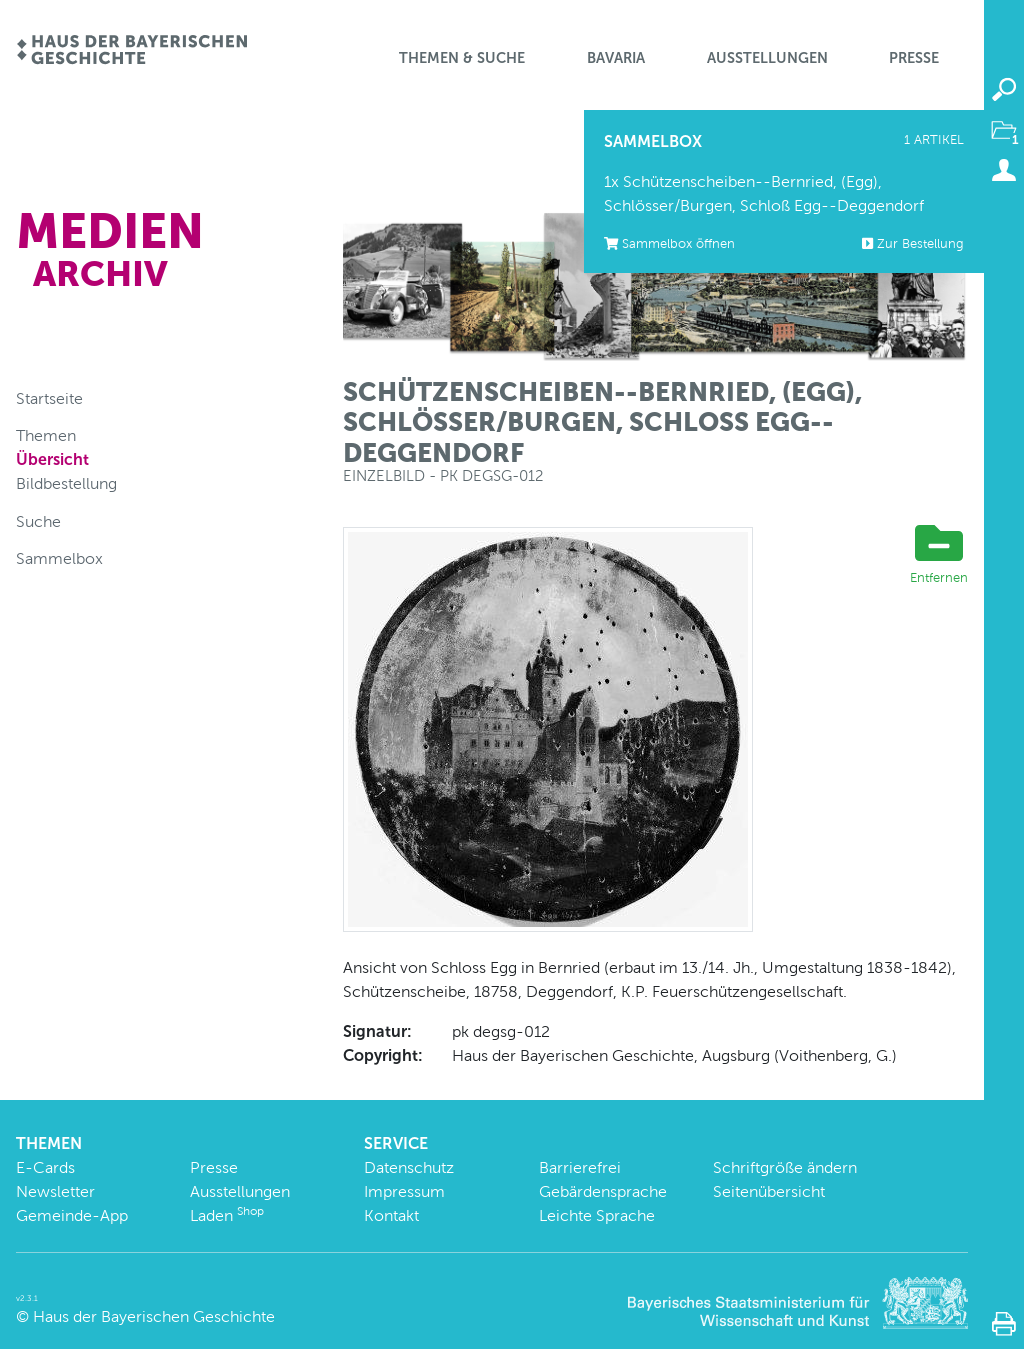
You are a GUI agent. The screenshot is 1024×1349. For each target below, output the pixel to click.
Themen (46, 435)
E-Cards (45, 1167)
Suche (38, 521)
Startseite (49, 398)
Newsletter (55, 1191)
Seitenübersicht (769, 1191)
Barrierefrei (580, 1167)
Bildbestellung (66, 483)
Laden (227, 1215)
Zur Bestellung (913, 243)
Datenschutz (409, 1167)
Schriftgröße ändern (785, 1167)
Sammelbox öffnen (669, 243)
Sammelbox (59, 558)
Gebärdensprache (603, 1191)
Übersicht (52, 459)
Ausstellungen (767, 58)
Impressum (404, 1191)
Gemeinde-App (72, 1215)
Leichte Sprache (597, 1215)
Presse (914, 58)
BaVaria (616, 58)
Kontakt (391, 1215)
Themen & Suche (462, 58)
